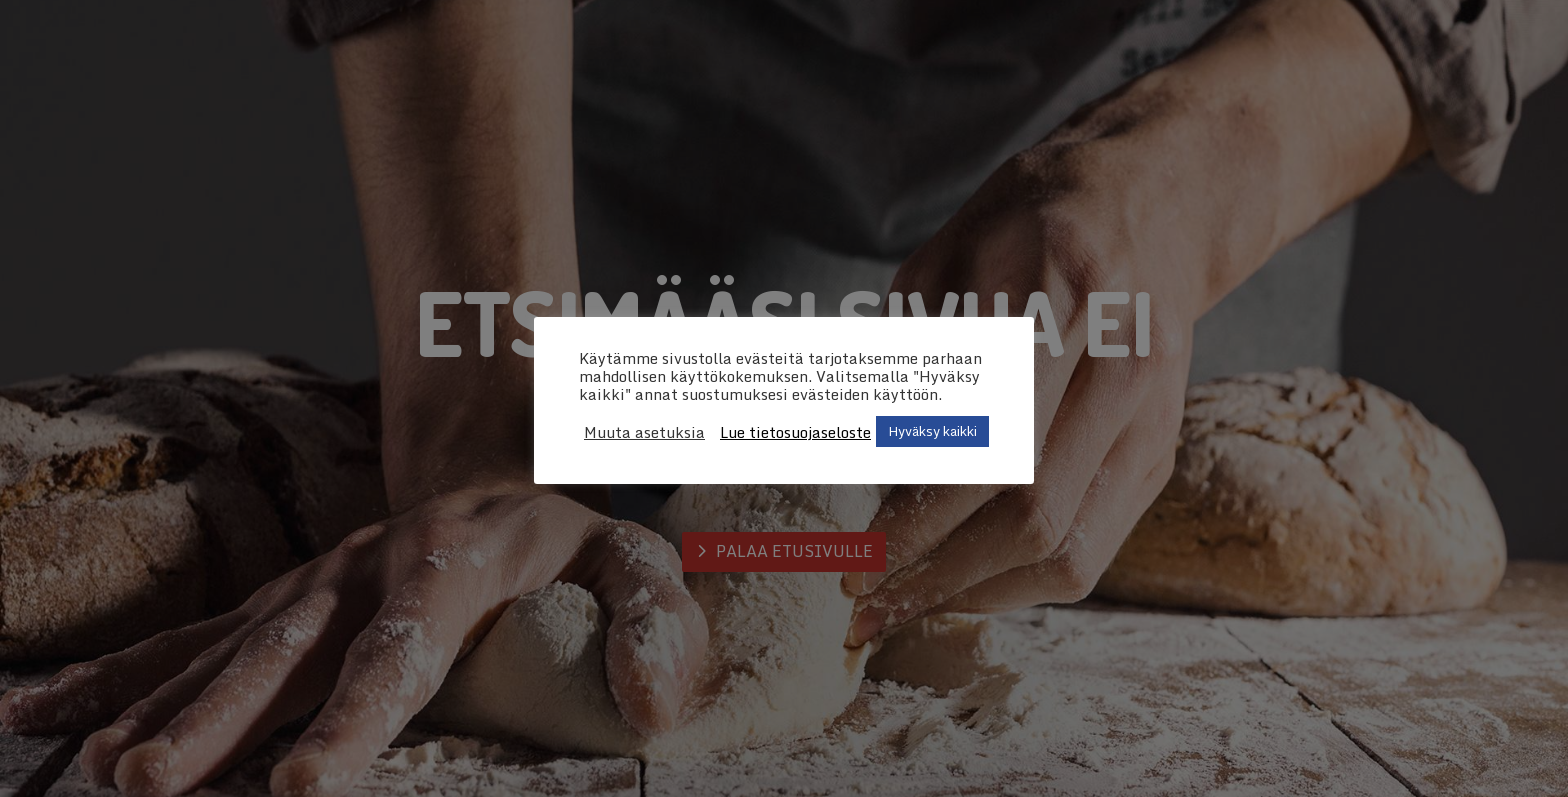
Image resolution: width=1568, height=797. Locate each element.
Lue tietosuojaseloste (795, 432)
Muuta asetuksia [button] (644, 432)
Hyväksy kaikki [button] (932, 431)
